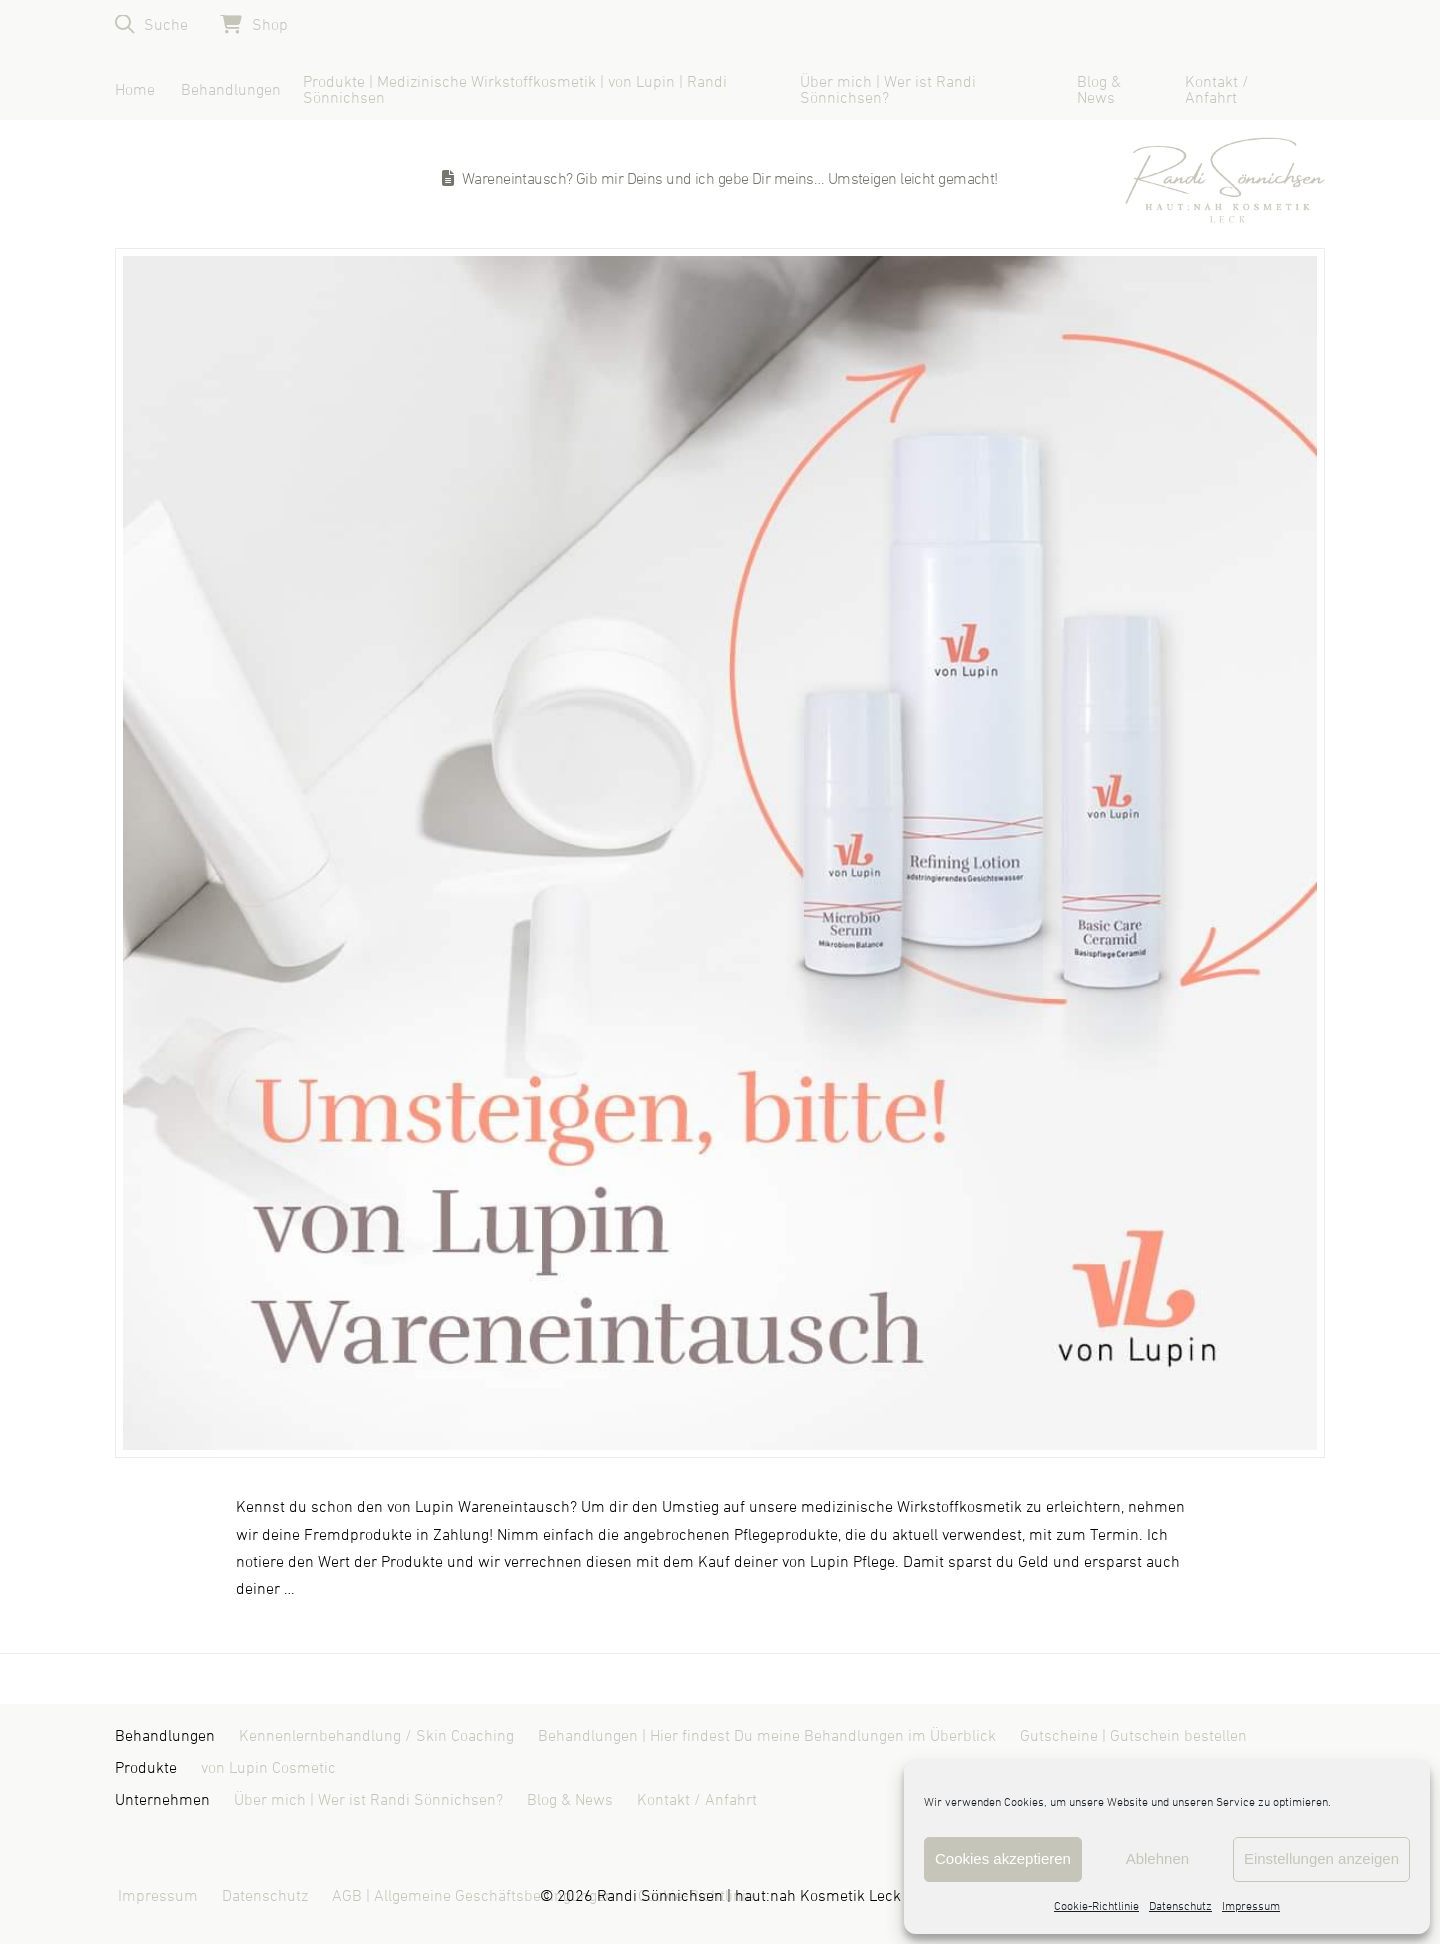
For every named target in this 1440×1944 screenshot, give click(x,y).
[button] (151, 24)
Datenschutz (1180, 1907)
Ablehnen (1157, 1858)
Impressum (1251, 1907)
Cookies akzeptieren (1003, 1858)
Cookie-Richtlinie (1096, 1907)
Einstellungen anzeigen (1321, 1858)
